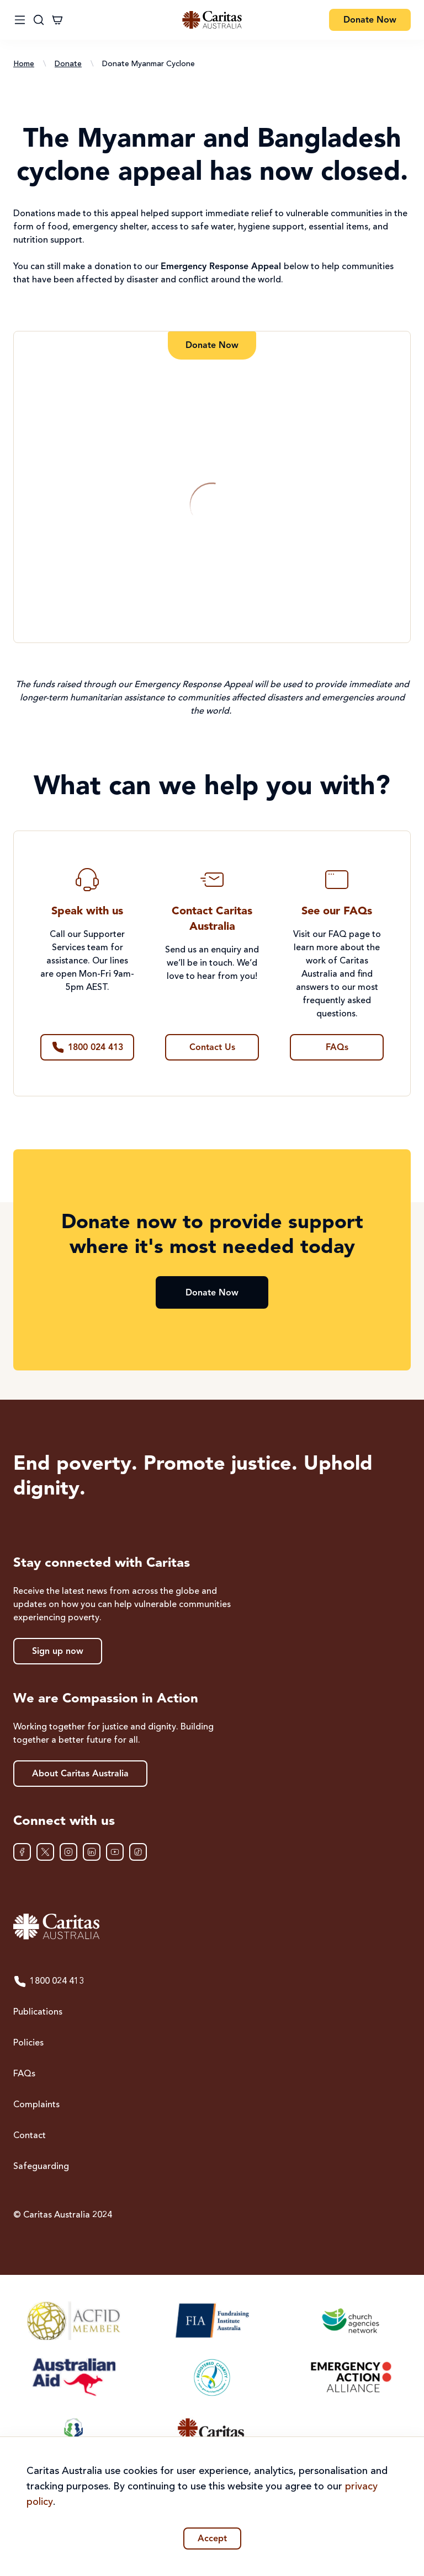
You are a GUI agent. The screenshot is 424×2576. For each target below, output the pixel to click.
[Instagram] (68, 1852)
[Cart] (57, 19)
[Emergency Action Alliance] (350, 2377)
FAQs (24, 2074)
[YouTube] (115, 1852)
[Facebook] (22, 1852)
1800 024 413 (48, 1981)
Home (23, 64)
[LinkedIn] (91, 1852)
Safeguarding (41, 2166)
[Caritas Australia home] (212, 1927)
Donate (68, 64)
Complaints (36, 2105)
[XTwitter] (45, 1852)
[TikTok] (138, 1852)
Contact (29, 2136)
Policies (28, 2043)
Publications (37, 2012)
